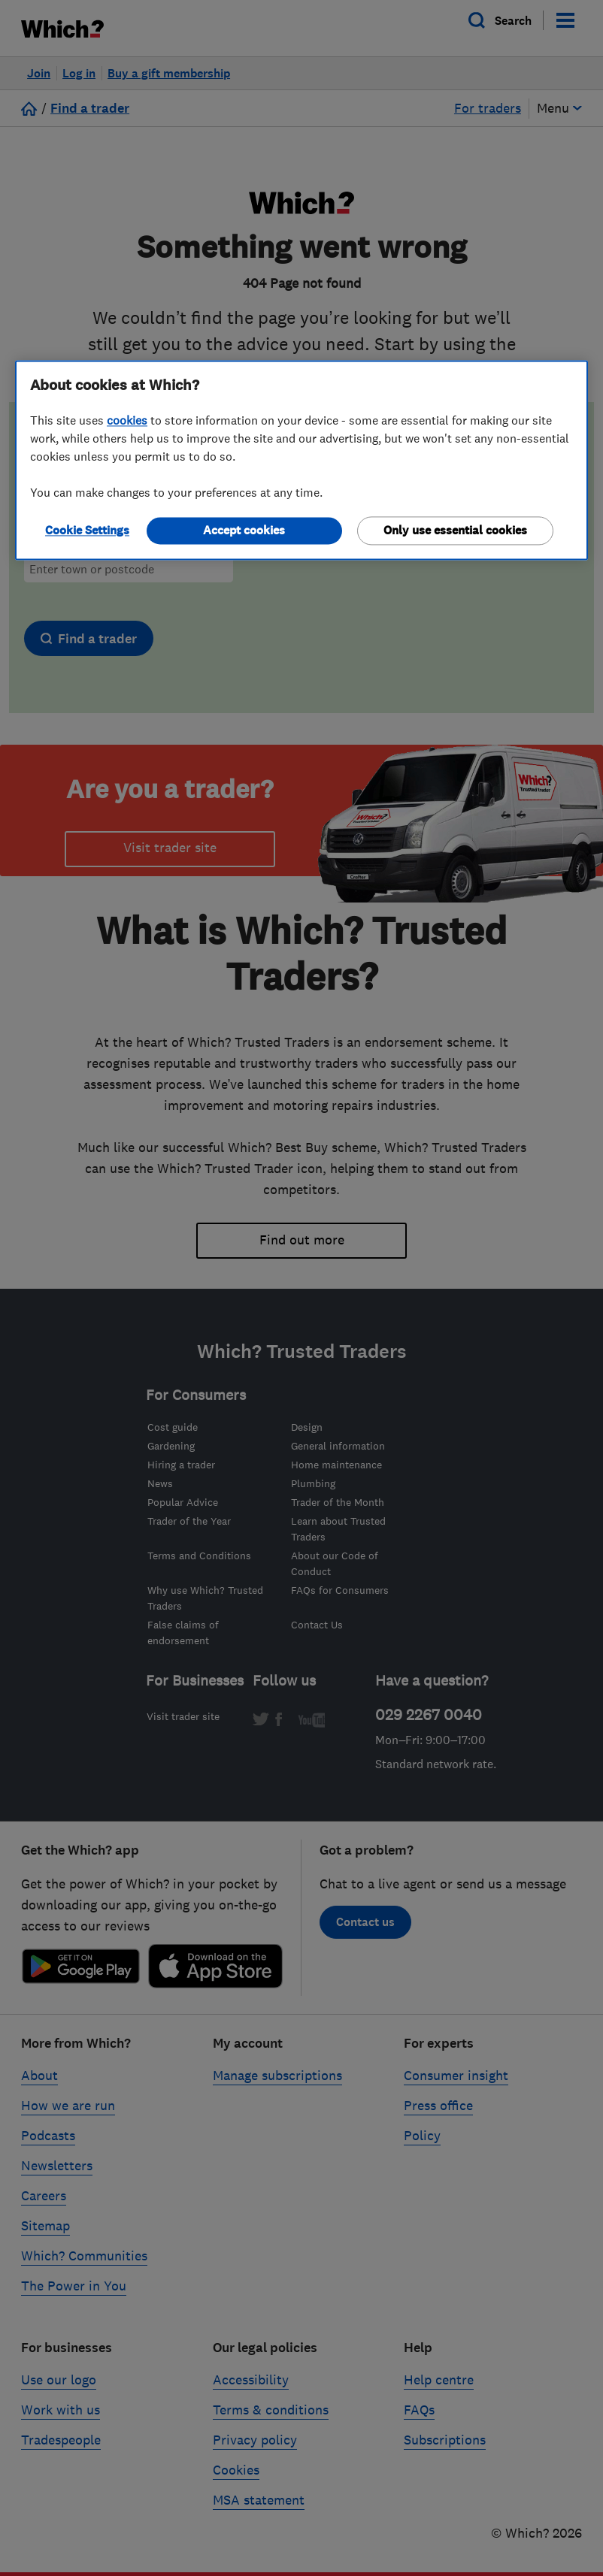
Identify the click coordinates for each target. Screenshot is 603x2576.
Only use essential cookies (455, 531)
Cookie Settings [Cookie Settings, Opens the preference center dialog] (87, 531)
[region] (301, 461)
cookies (127, 420)
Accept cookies (244, 531)
